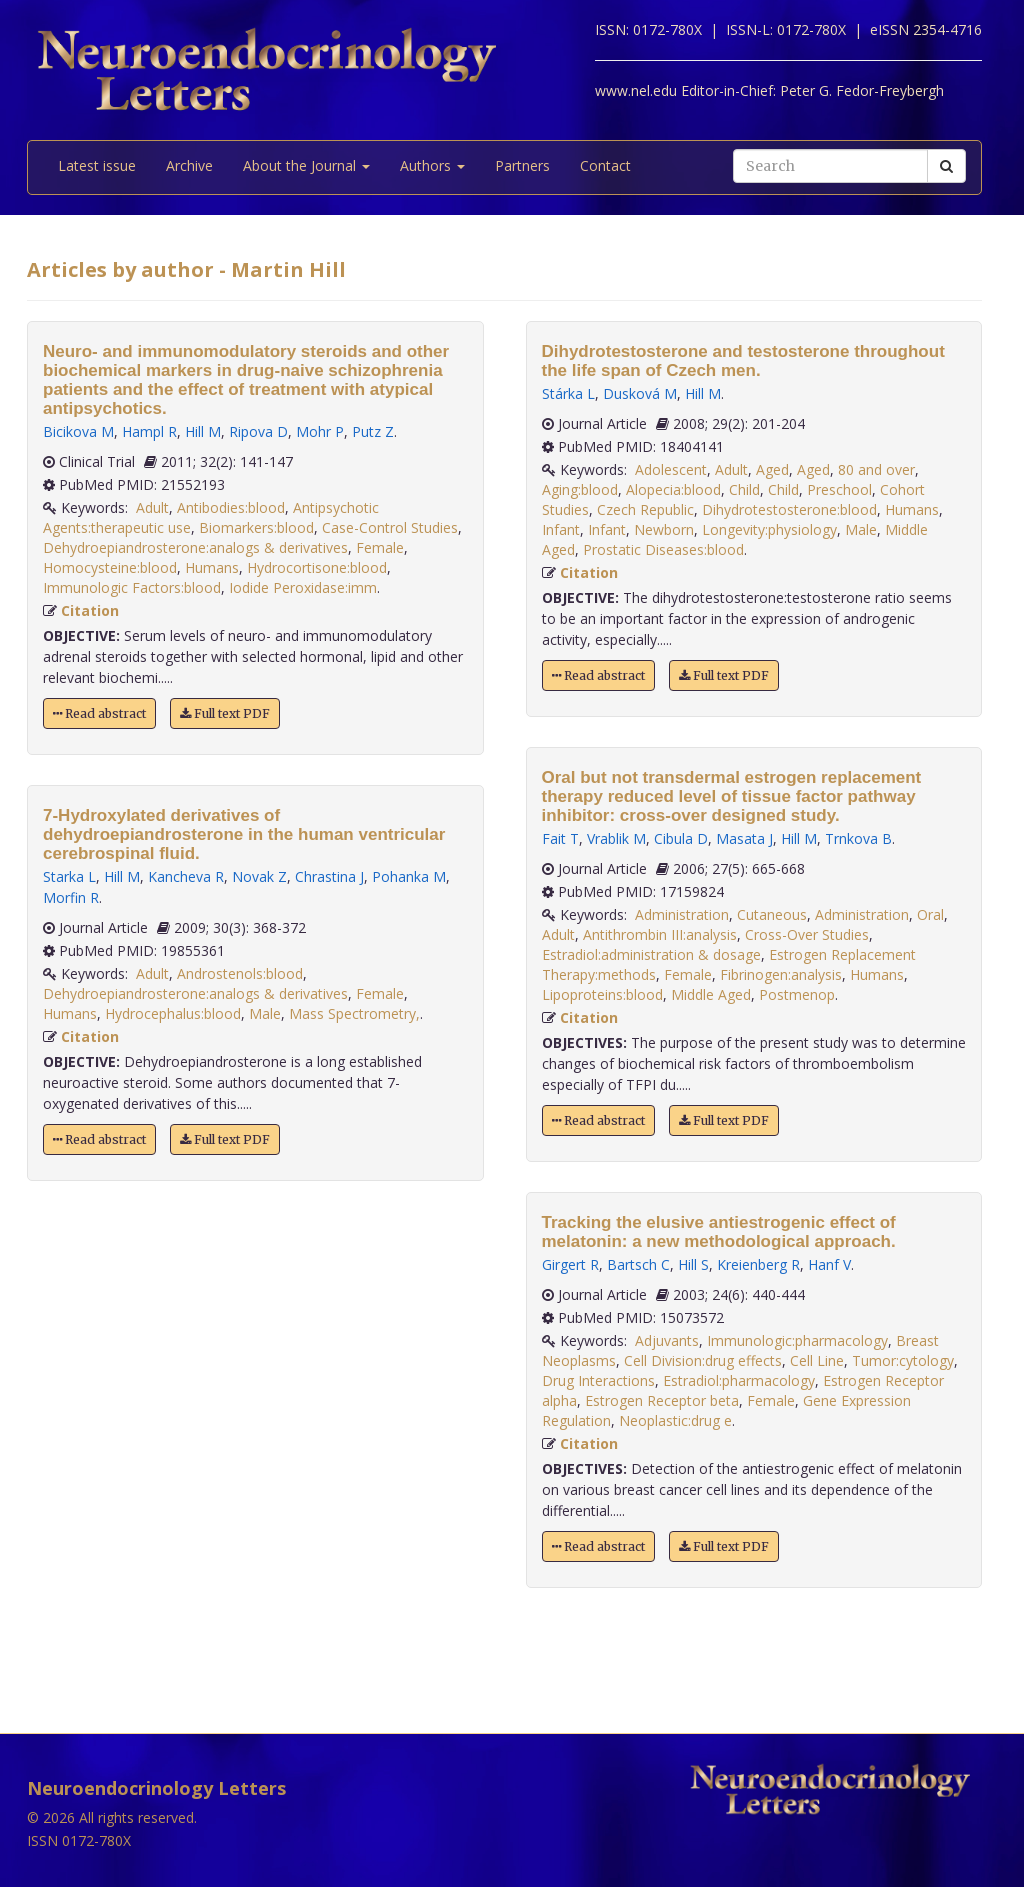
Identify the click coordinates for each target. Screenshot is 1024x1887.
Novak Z (259, 876)
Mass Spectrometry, (354, 1013)
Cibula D (681, 838)
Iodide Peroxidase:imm (303, 587)
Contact (605, 165)
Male (265, 1013)
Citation (90, 610)
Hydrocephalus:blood (173, 1013)
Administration (682, 914)
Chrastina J (329, 876)
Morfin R (71, 897)
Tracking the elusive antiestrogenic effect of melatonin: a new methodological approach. (719, 1232)
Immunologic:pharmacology (797, 1340)
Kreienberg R (758, 1264)
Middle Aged (711, 994)
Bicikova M (78, 431)
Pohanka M (409, 876)
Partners (522, 165)
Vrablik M (616, 838)
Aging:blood (580, 489)
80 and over (876, 469)
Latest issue (97, 165)
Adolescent (671, 469)
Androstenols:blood (240, 973)
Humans (212, 567)
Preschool (839, 489)
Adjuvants (667, 1340)
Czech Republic (645, 509)
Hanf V (829, 1264)
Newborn (664, 529)
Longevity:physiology (769, 529)
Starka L (69, 876)
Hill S (693, 1264)
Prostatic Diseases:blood (663, 549)
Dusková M (640, 393)
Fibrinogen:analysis (781, 974)
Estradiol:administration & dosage (651, 954)
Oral (930, 914)
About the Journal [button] (306, 165)
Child (744, 489)
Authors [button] (432, 165)
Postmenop (797, 994)
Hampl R (149, 431)
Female (380, 547)
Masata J (744, 838)
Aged (772, 469)
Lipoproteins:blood (602, 994)
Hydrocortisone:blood (317, 567)
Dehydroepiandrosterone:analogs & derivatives (195, 547)
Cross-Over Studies (807, 934)
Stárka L (568, 393)
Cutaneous (772, 914)
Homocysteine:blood (110, 567)
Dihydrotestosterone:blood (789, 509)
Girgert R (570, 1264)
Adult (152, 507)
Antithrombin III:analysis (660, 934)
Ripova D (258, 431)
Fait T (560, 838)
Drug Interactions (598, 1380)
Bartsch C (638, 1264)
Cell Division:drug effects (703, 1360)
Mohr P (320, 431)
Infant (561, 529)
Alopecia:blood (673, 489)
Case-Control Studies (390, 527)
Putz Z (373, 431)
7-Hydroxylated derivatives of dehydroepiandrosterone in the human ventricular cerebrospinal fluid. (244, 834)
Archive (189, 165)
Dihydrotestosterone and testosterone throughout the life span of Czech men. (743, 361)
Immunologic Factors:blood (132, 587)
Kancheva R (186, 876)
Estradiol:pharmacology (739, 1380)
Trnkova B (858, 838)
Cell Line (817, 1360)
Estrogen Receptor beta (662, 1400)
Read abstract (99, 713)
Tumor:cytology (903, 1360)
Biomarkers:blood (256, 527)
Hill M (203, 431)
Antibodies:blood (231, 507)
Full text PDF (225, 713)
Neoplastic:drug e (675, 1420)
